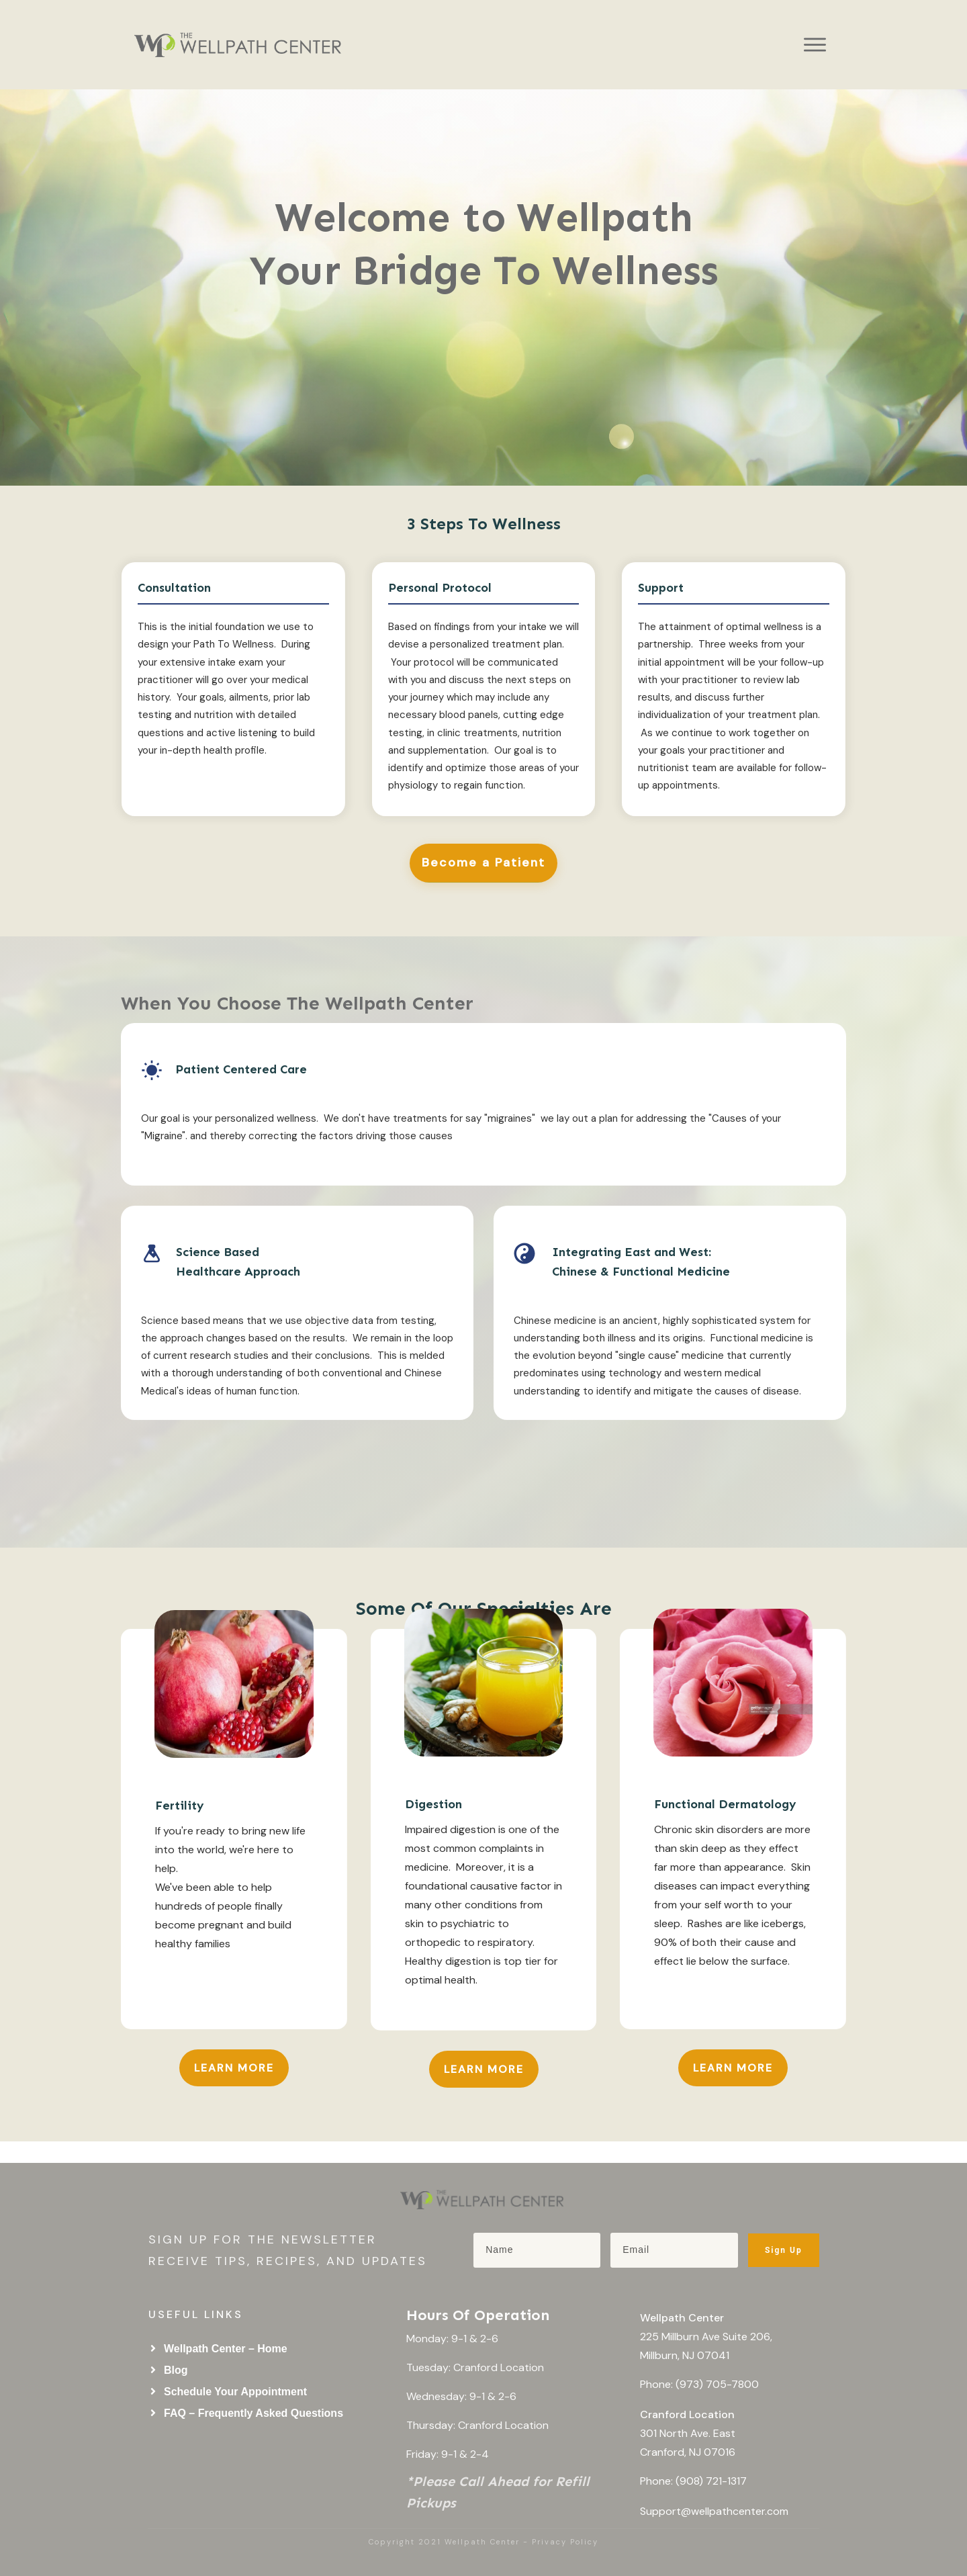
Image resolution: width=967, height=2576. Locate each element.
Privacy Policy (565, 2541)
